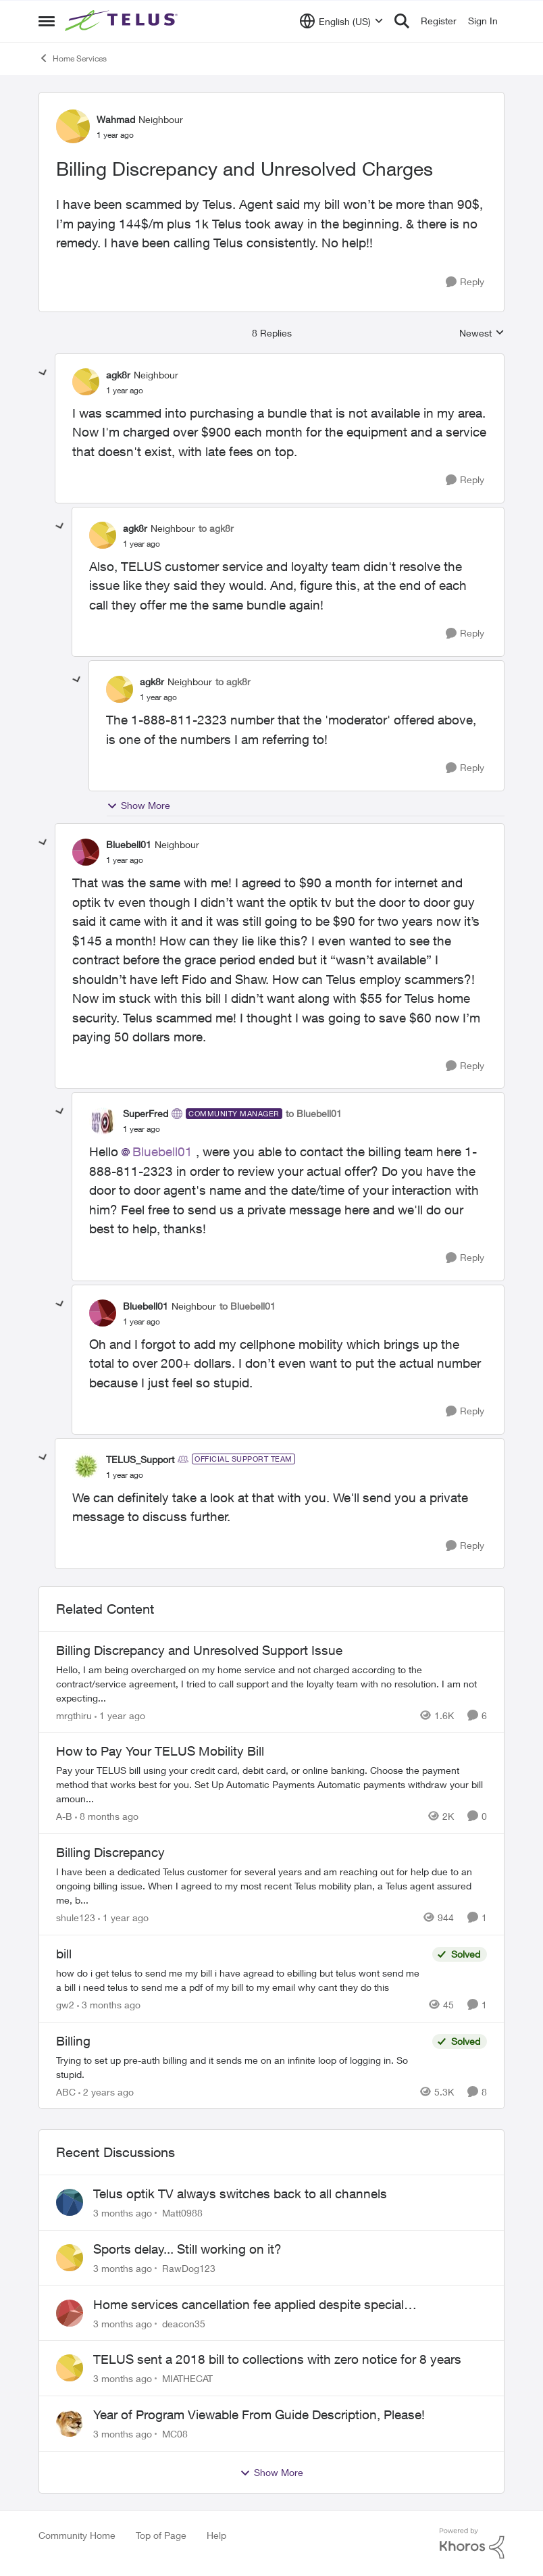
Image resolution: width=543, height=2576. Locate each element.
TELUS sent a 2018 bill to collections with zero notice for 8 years (277, 2359)
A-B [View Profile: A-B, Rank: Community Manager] (64, 1816)
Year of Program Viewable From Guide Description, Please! (259, 2414)
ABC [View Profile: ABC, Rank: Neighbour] (66, 2091)
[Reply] (465, 282)
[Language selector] (341, 20)
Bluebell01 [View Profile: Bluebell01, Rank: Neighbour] (128, 844)
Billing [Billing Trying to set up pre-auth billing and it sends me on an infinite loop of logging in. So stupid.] (73, 2040)
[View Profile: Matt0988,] (69, 2202)
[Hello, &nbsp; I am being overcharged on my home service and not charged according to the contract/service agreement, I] (271, 1683)
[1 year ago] (120, 1715)
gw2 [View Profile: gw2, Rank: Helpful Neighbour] (65, 2004)
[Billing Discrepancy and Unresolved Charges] (124, 391)
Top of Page (161, 2535)
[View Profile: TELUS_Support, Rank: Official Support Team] (85, 1466)
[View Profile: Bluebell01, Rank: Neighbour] (85, 852)
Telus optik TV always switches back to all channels (240, 2193)
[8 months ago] (106, 1816)
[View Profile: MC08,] (69, 2423)
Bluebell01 (162, 1151)
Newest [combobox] (482, 333)
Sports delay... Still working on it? (187, 2248)
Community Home (76, 2535)
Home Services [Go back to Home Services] (72, 58)
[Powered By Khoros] (472, 2543)
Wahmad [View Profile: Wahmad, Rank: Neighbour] (116, 119)
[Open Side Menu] (46, 21)
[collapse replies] (43, 373)
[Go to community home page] (123, 21)
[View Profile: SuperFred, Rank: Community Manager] (102, 1121)
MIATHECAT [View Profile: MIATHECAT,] (187, 2378)
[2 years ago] (106, 2091)
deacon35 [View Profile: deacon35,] (183, 2323)
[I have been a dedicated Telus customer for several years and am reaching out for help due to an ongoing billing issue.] (271, 1885)
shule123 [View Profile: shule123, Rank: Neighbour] (75, 1917)
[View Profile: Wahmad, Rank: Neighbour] (73, 126)
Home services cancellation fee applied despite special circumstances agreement (248, 2305)
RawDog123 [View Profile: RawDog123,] (188, 2268)
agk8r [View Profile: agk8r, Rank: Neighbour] (118, 374)
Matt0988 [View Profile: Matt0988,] (182, 2213)
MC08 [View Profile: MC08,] (175, 2433)
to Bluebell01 (314, 1113)
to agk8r (216, 528)
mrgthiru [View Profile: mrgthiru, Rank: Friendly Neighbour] (74, 1714)
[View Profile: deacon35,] (69, 2313)
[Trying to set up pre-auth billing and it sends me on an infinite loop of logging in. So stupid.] (240, 2066)
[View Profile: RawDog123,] (69, 2257)
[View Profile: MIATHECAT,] (69, 2367)
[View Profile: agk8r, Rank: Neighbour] (85, 381)
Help (216, 2535)
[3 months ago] (108, 2005)
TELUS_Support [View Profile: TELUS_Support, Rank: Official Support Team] (140, 1459)
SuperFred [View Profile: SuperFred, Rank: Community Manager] (145, 1113)
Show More (138, 805)
